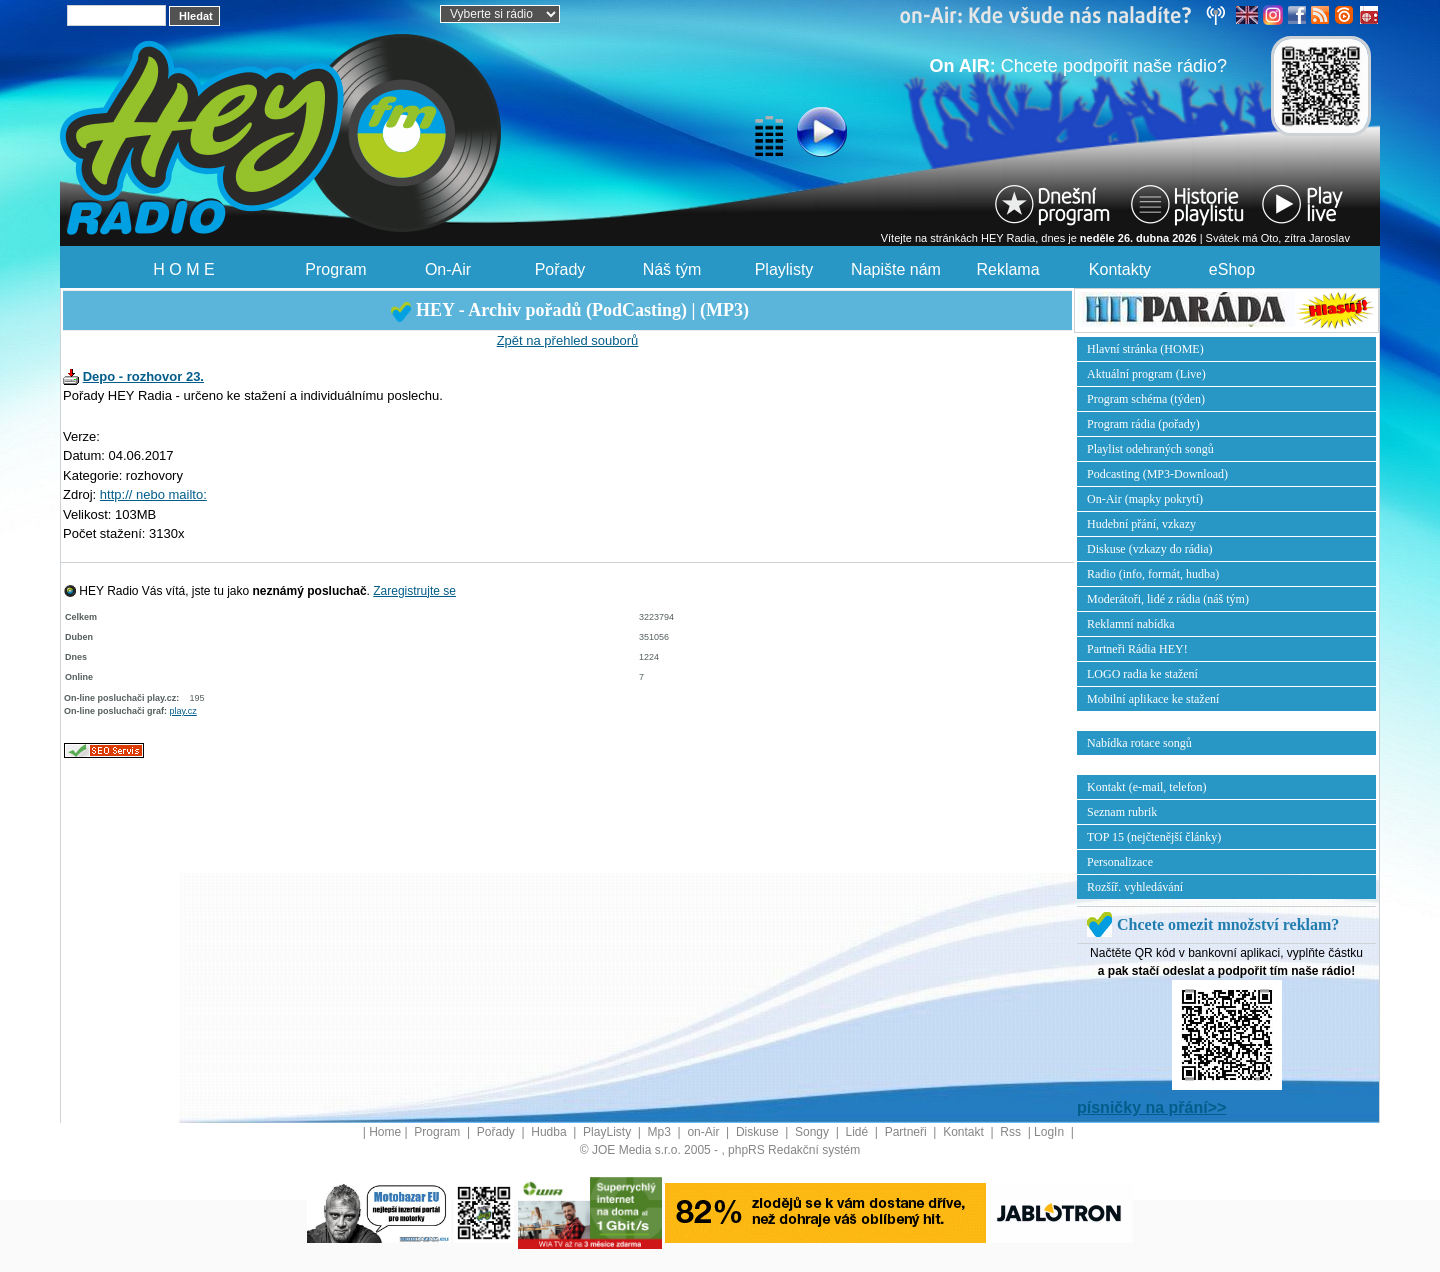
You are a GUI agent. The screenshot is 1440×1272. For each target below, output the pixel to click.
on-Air (704, 1132)
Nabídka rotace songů (1139, 743)
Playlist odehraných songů (1150, 449)
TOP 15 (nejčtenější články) (1154, 837)
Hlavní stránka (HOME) (1145, 349)
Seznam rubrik (1122, 812)
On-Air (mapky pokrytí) (1145, 499)
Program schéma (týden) (1146, 399)
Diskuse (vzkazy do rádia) (1150, 549)
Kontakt (965, 1132)
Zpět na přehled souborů (568, 340)
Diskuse (759, 1132)
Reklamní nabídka (1131, 624)
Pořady (560, 269)
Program (335, 269)
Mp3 (661, 1132)
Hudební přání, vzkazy (1141, 524)
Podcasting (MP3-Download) (1157, 474)
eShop (1232, 269)
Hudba (550, 1132)
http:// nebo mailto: (153, 494)
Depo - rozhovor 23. (143, 376)
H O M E (183, 269)
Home (385, 1132)
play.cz (183, 711)
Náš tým (672, 269)
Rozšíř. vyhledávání (1135, 887)
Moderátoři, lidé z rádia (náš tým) (1168, 599)
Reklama (1007, 269)
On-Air (448, 269)
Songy (813, 1132)
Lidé (859, 1132)
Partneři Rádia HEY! (1137, 649)
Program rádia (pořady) (1143, 424)
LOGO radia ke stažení (1142, 674)
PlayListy (608, 1132)
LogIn (1050, 1132)
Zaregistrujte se (414, 591)
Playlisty (784, 269)
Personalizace (1120, 862)
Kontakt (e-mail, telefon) (1147, 787)
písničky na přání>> (1151, 1107)
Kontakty (1120, 269)
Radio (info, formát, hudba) (1153, 574)
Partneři (907, 1132)
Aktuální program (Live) (1146, 374)
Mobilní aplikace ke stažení (1153, 699)
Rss (1012, 1132)
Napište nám (896, 269)
